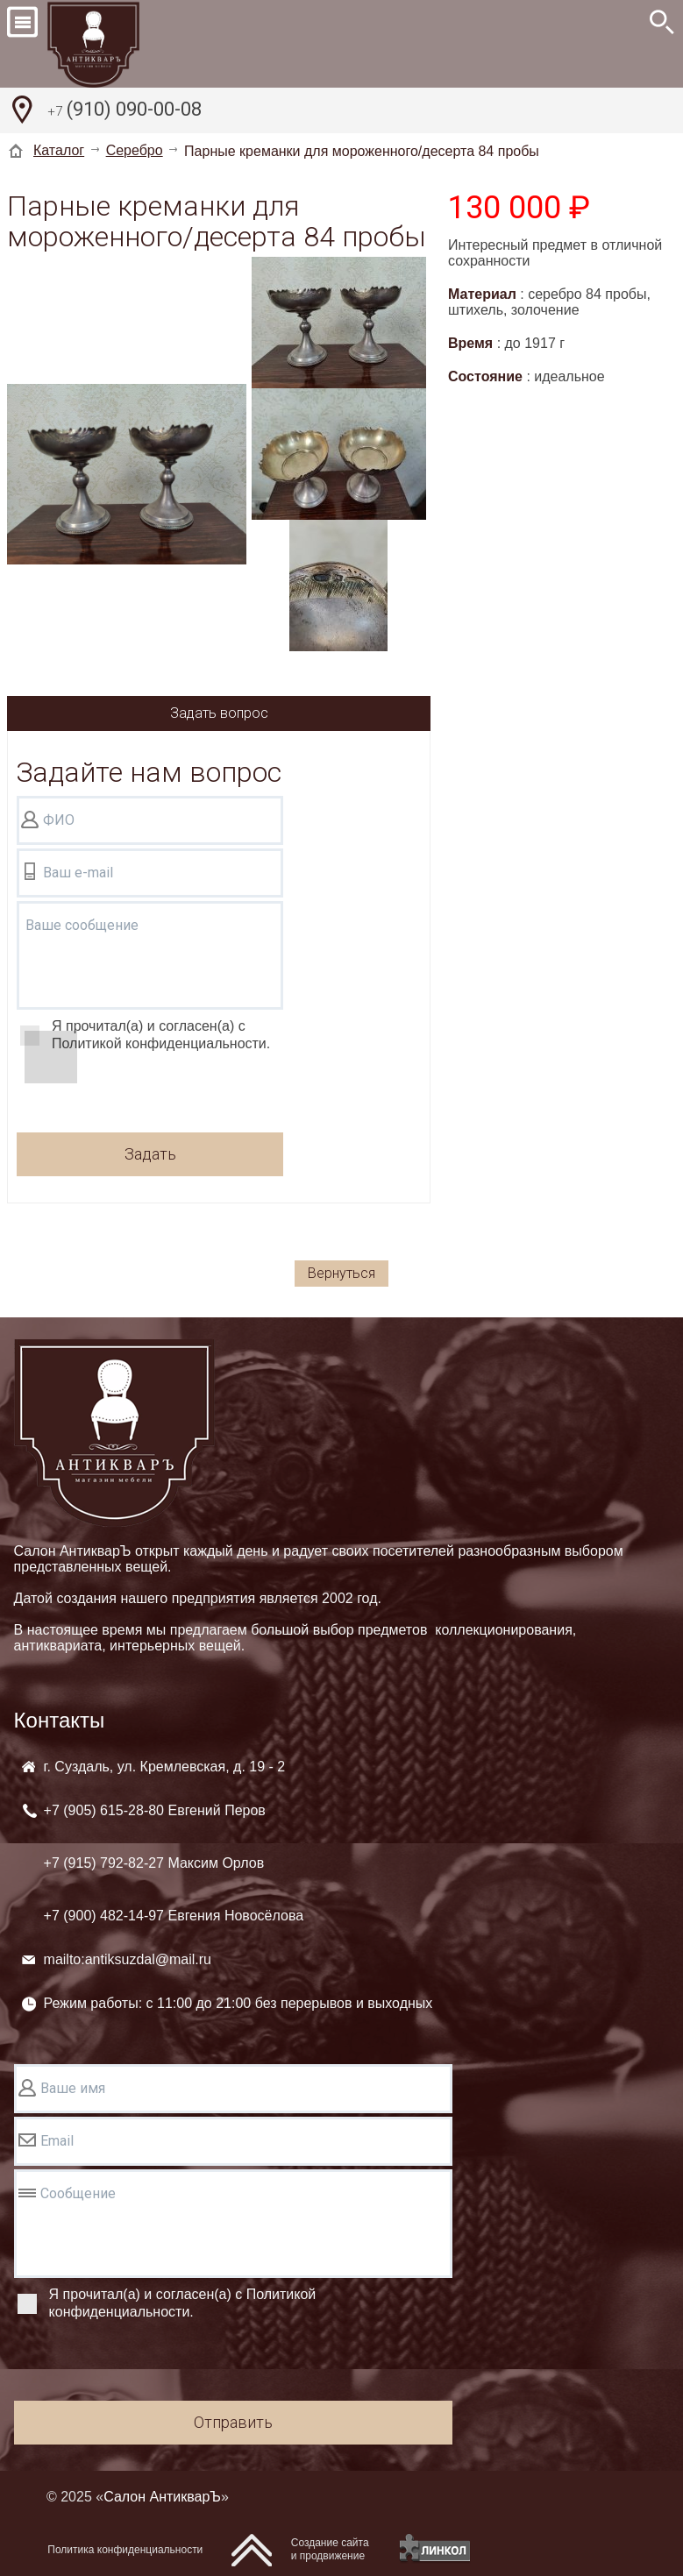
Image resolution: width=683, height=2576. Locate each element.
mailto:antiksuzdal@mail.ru (127, 1959)
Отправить (233, 2422)
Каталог (58, 150)
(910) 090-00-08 (124, 111)
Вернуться (341, 1273)
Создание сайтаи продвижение (330, 2549)
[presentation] (150, 1095)
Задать (150, 1154)
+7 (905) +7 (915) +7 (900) (174, 1863)
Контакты (59, 1720)
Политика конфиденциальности (125, 2550)
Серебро (134, 150)
